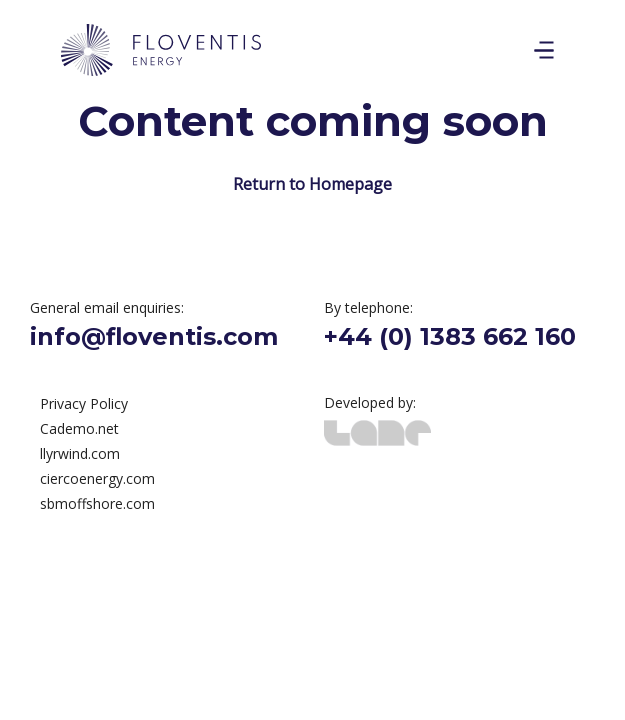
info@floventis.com (154, 337)
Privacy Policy (84, 403)
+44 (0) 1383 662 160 (450, 337)
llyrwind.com (80, 453)
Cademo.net (79, 428)
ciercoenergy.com (97, 478)
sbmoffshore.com (97, 503)
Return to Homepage (312, 184)
